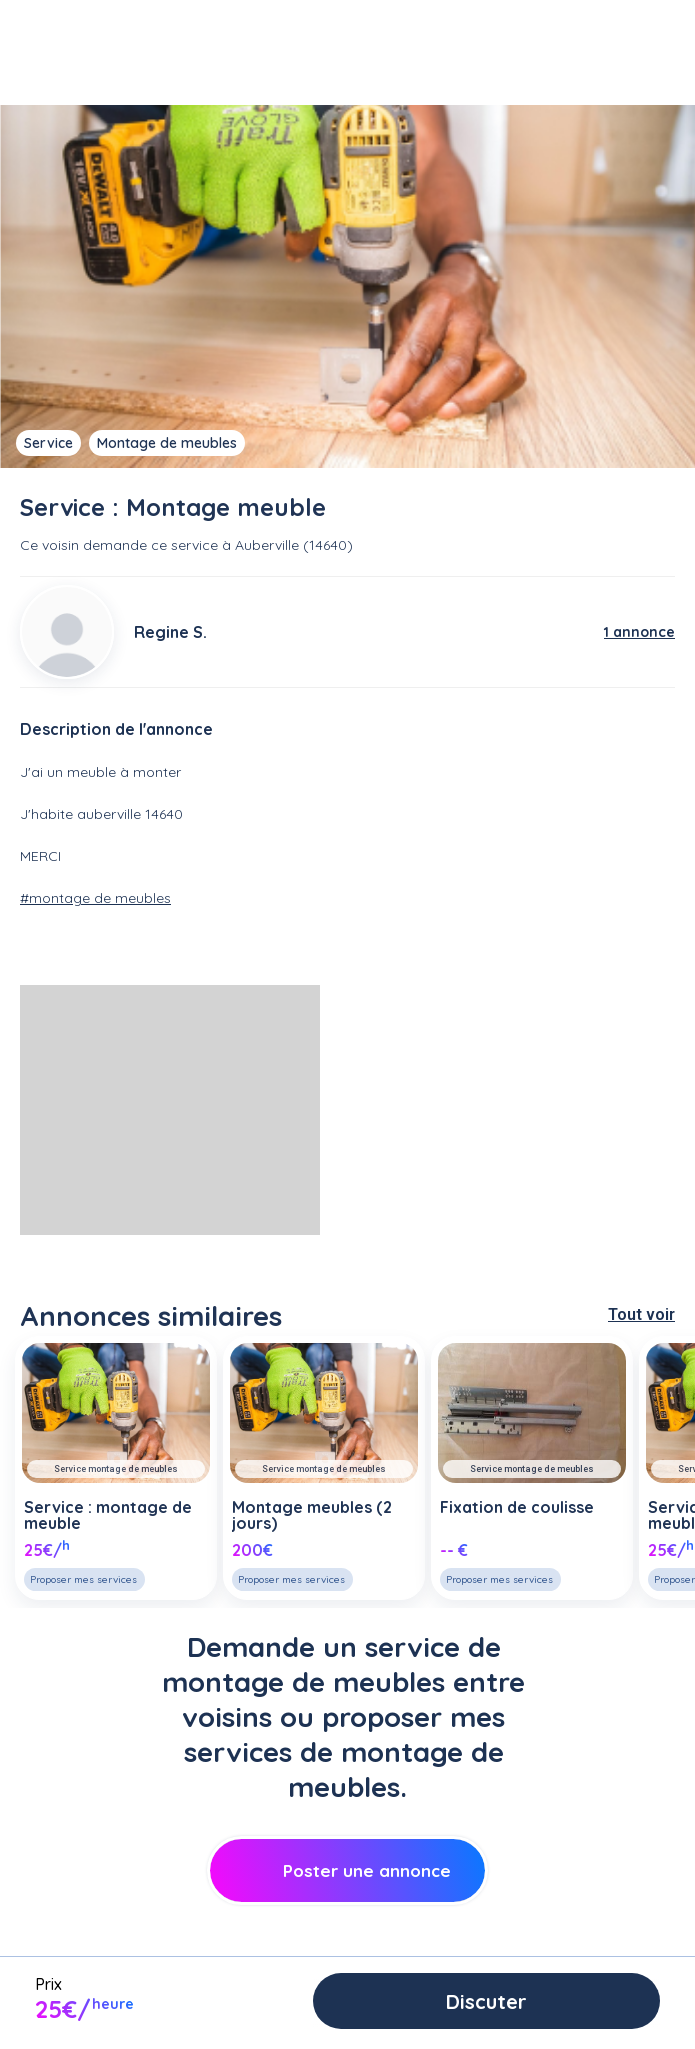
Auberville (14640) (294, 545)
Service (48, 443)
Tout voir (641, 1314)
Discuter (486, 2001)
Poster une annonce (347, 1870)
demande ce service (150, 545)
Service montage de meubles (116, 1469)
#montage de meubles (95, 898)
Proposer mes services (83, 1579)
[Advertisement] (170, 1110)
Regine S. (170, 632)
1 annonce (639, 632)
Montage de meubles (167, 443)
